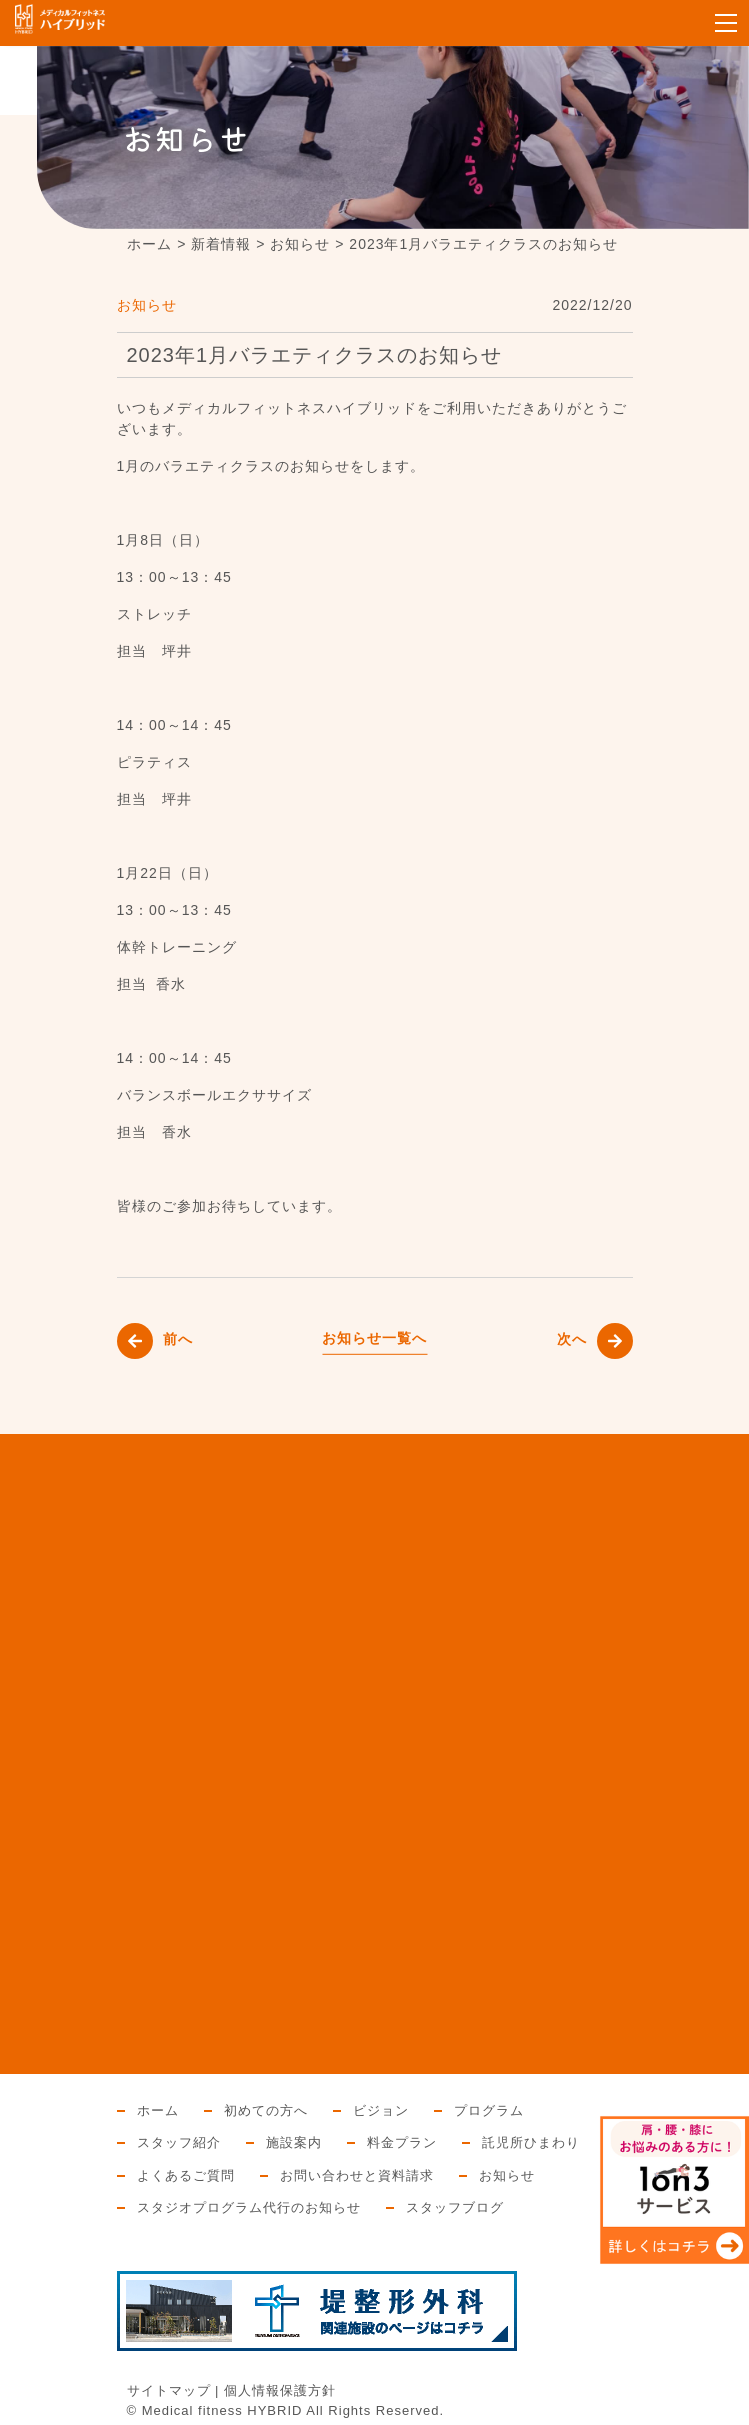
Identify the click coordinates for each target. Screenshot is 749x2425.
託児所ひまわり (531, 2143)
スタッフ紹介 (179, 2143)
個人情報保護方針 (280, 2390)
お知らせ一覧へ (374, 1338)
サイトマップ (169, 2390)
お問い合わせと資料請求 (357, 2176)
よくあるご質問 (186, 2176)
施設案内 (294, 2143)
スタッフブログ (455, 2208)
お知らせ (147, 305)
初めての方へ (266, 2111)
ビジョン (381, 2111)
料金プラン (402, 2143)
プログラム (489, 2111)
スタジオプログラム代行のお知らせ (249, 2208)
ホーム (158, 2111)
